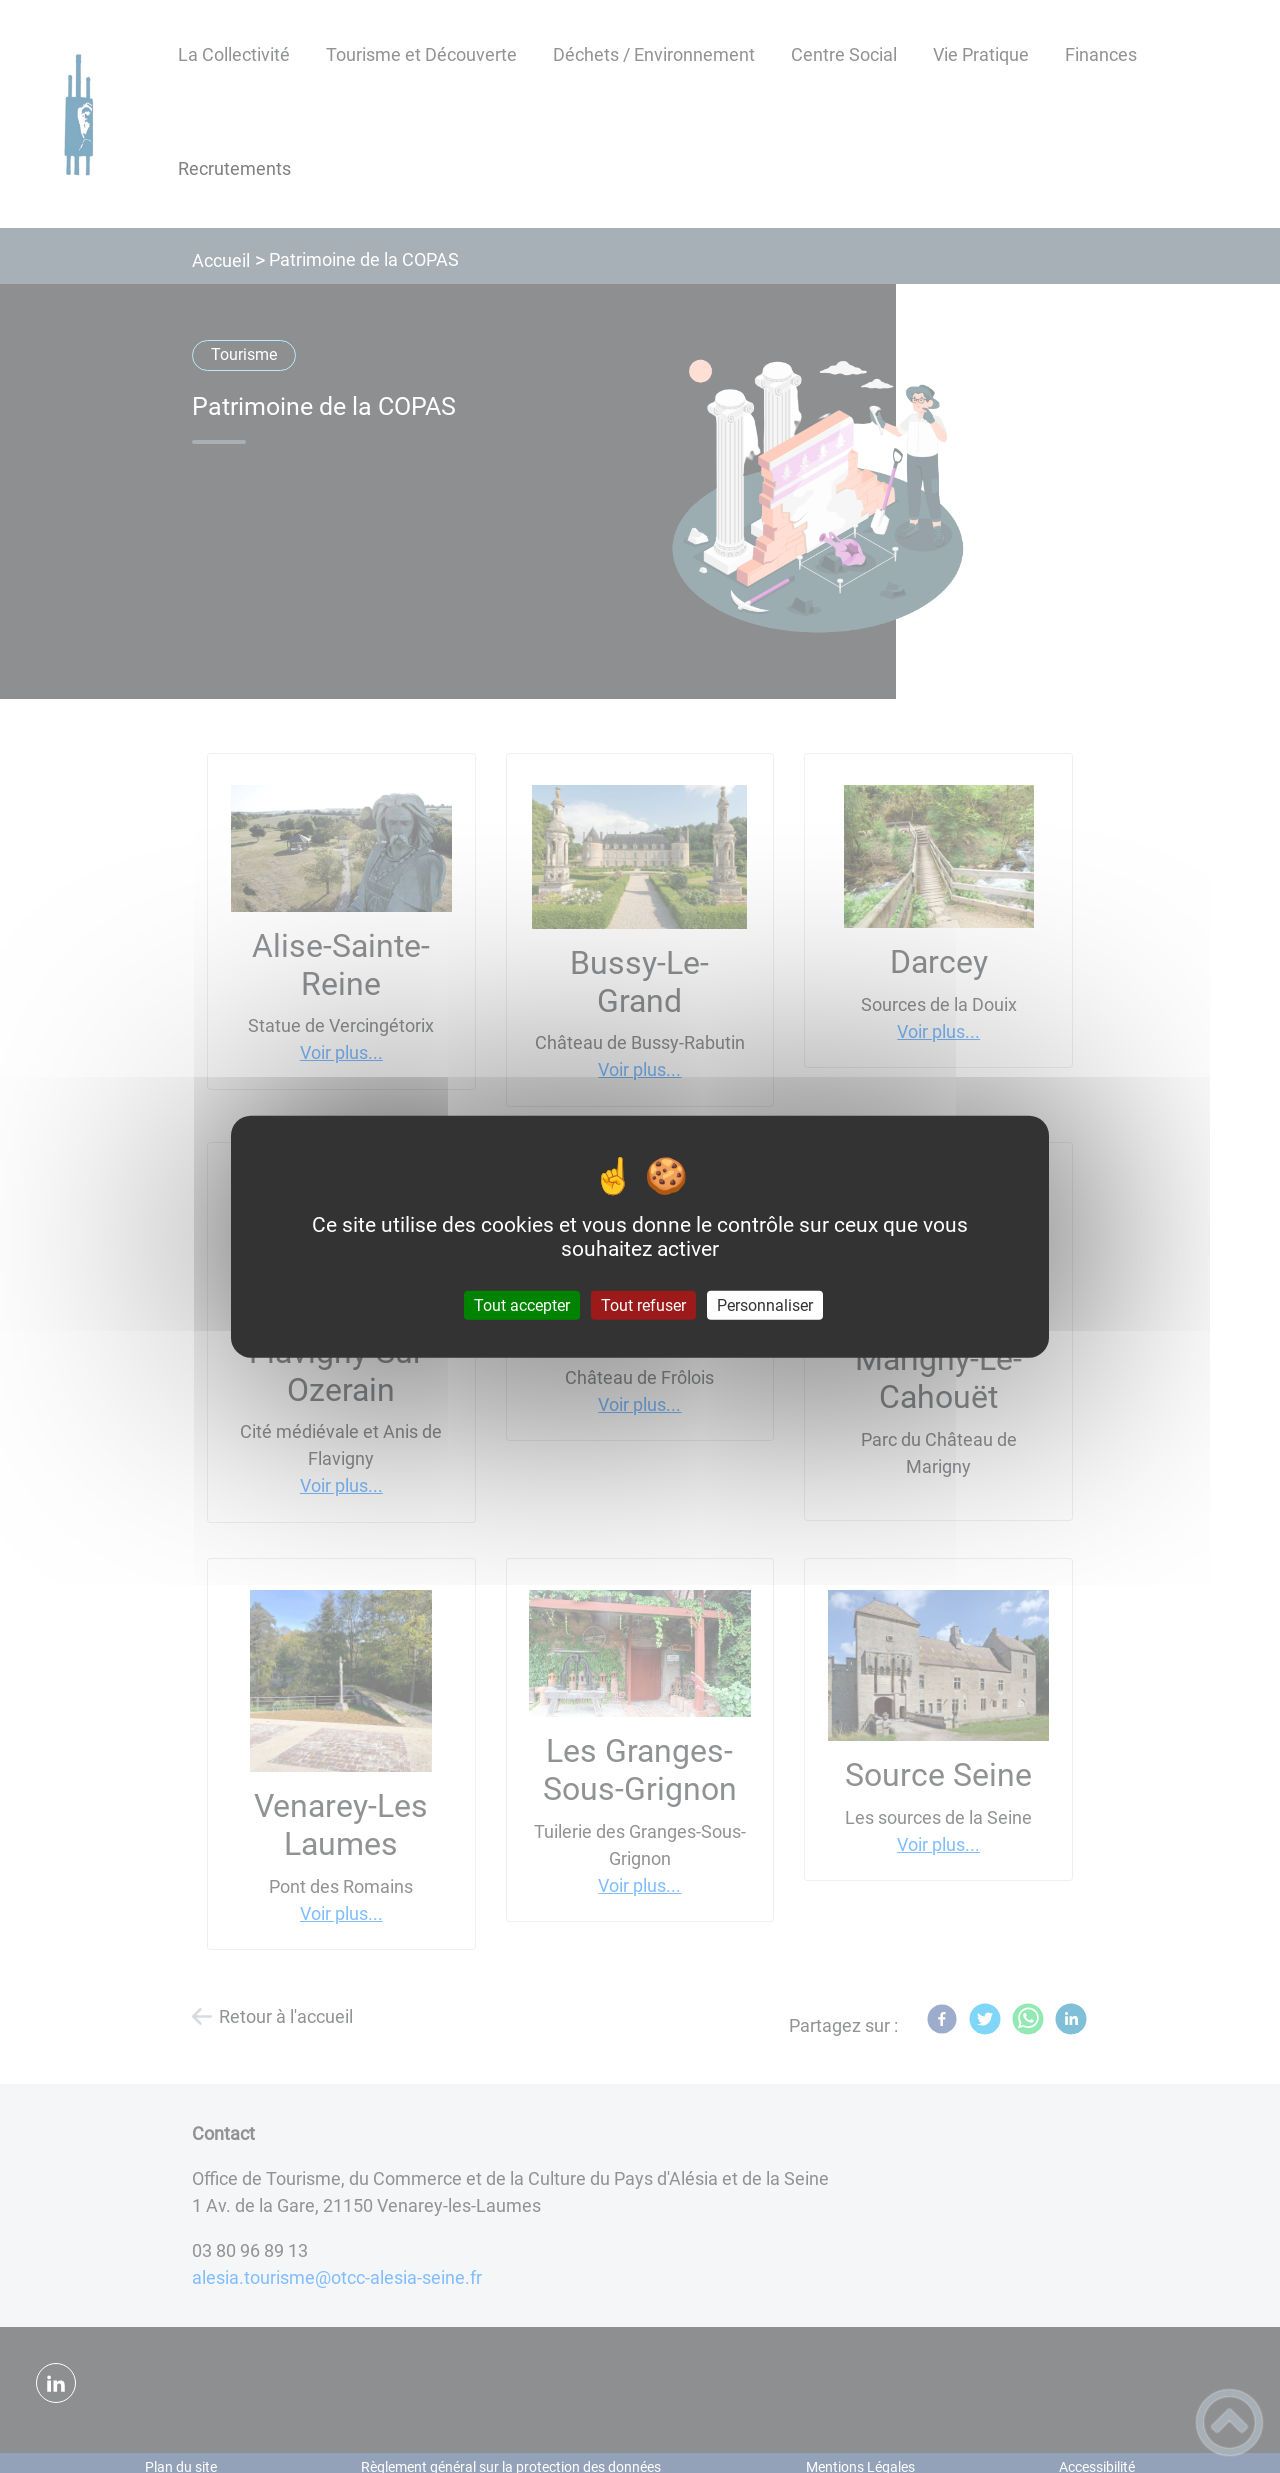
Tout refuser (643, 1305)
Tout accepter (522, 1305)
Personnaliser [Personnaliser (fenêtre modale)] (765, 1305)
